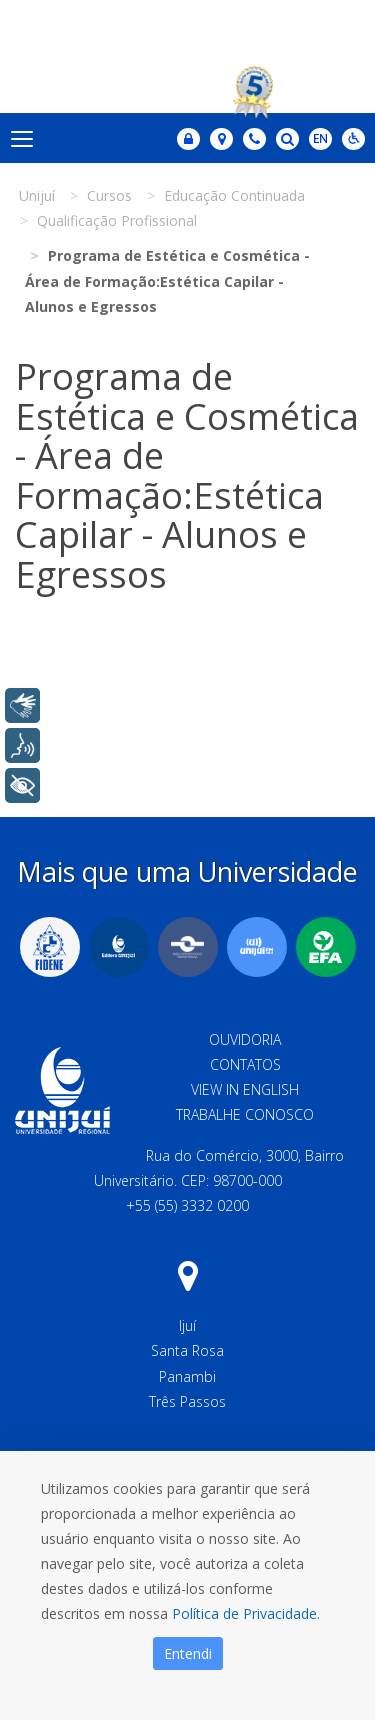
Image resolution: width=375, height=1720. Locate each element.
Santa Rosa (187, 1350)
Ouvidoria (245, 1039)
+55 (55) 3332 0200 (187, 1205)
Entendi (188, 1653)
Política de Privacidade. (246, 1613)
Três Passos (187, 1401)
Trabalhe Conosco (245, 1114)
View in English (245, 1089)
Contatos (245, 1064)
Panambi (187, 1376)
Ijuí (187, 1325)
